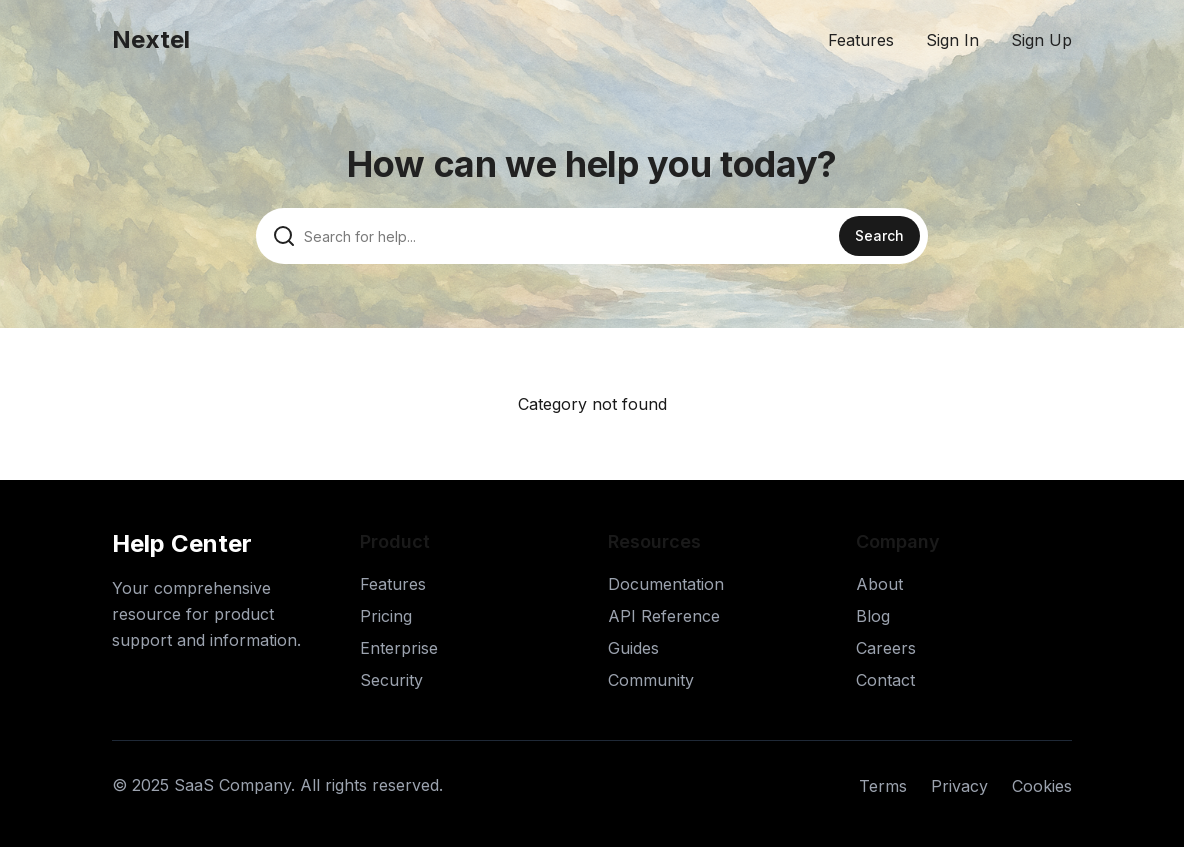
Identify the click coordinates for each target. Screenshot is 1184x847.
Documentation (666, 584)
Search (879, 235)
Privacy (959, 786)
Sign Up (1041, 40)
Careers (886, 648)
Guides (633, 648)
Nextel (151, 39)
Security (391, 680)
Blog (873, 616)
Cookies (1042, 786)
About (879, 584)
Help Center (182, 543)
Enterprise (399, 648)
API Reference (664, 616)
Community (651, 680)
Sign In (952, 40)
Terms (883, 786)
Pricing (386, 616)
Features (861, 40)
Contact (885, 680)
